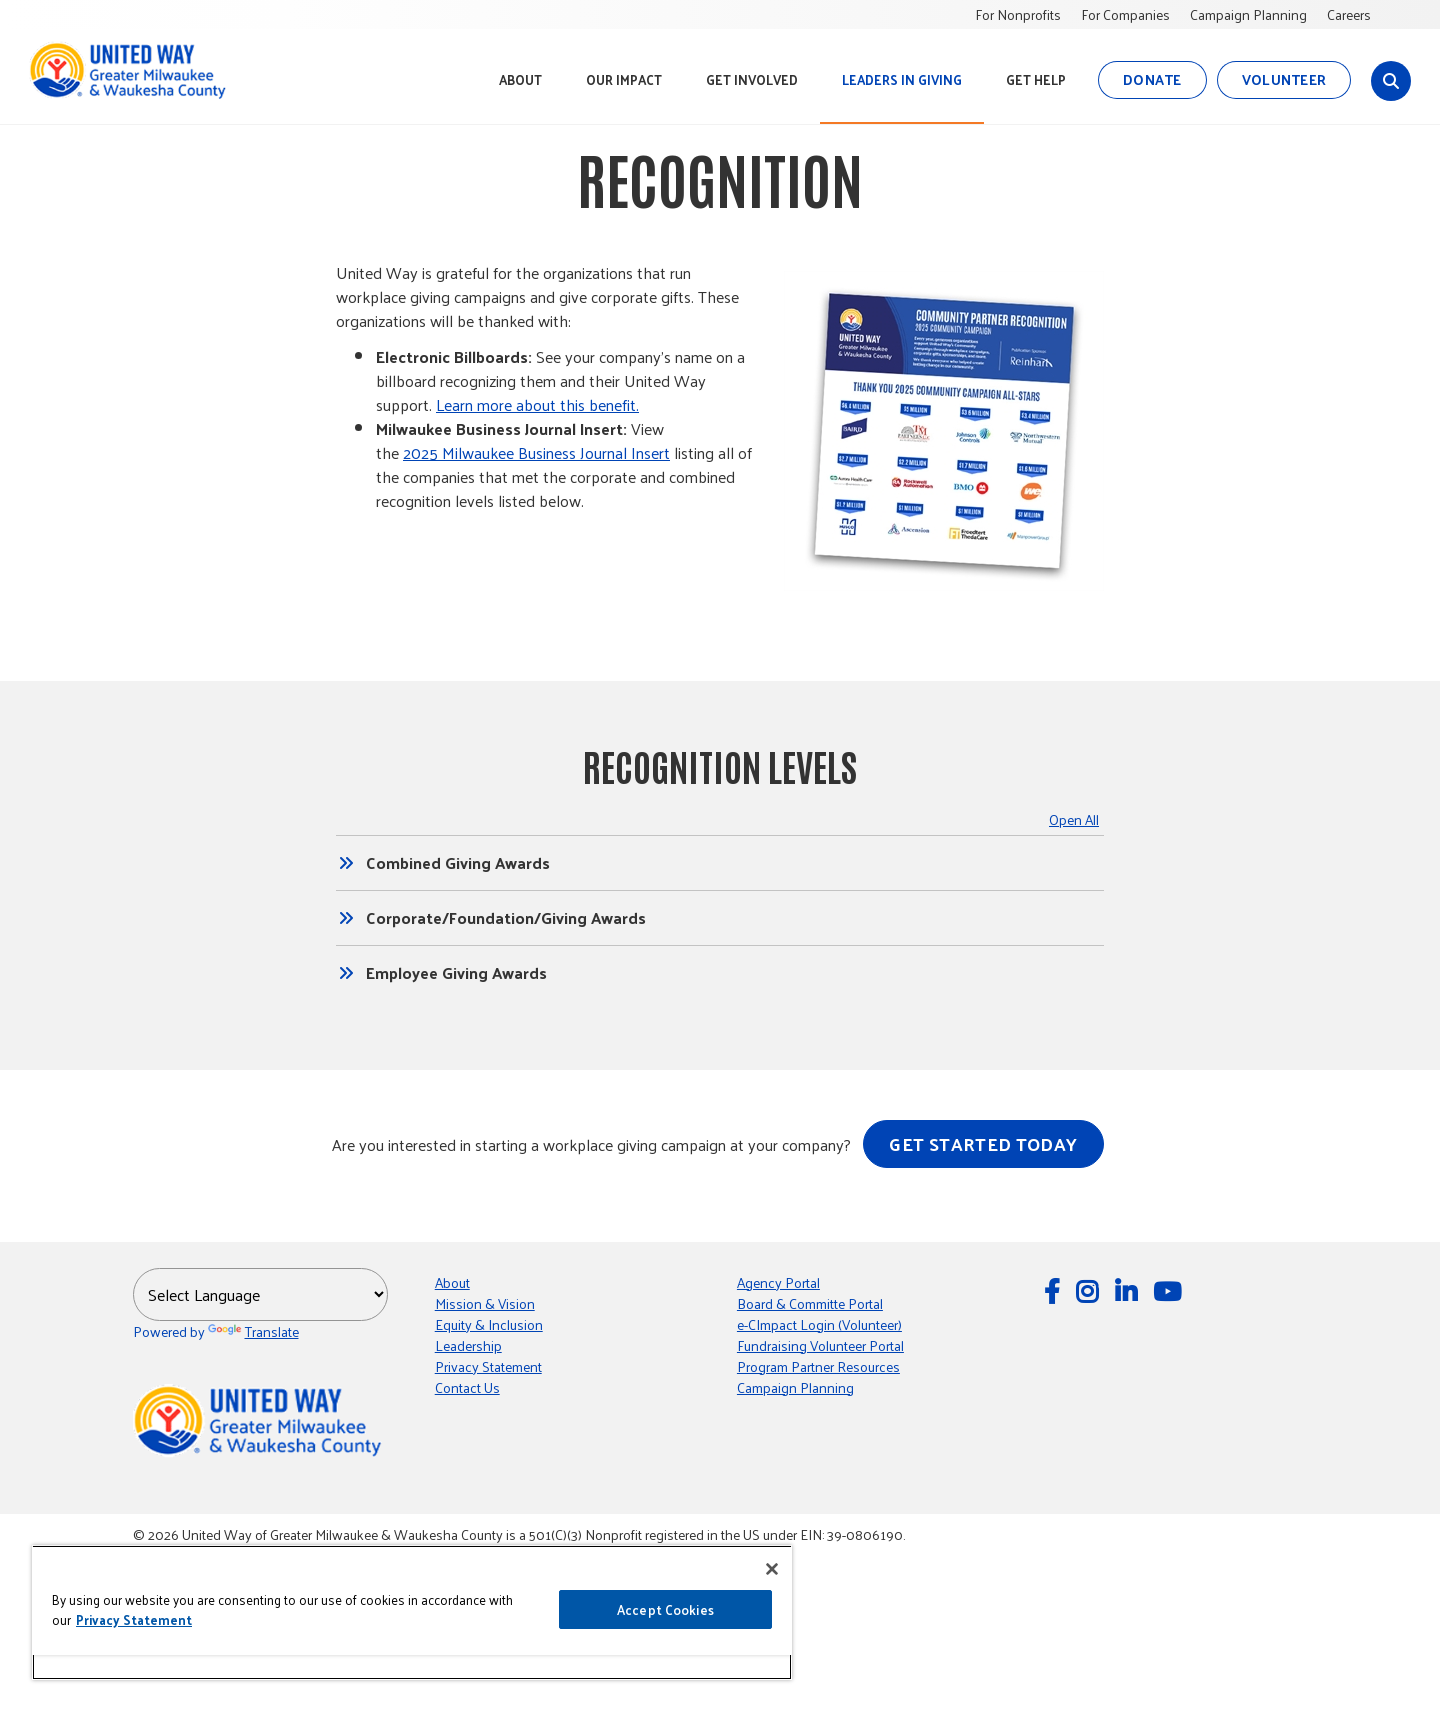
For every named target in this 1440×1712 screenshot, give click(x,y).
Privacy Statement (488, 1366)
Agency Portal (778, 1282)
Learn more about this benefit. (537, 404)
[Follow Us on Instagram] (1090, 1290)
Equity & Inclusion (489, 1324)
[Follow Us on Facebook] (1055, 1290)
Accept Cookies (665, 1609)
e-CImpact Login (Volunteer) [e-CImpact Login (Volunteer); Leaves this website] (819, 1324)
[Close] (772, 1569)
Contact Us (467, 1387)
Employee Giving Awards (456, 973)
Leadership (468, 1345)
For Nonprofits (1018, 14)
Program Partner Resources (818, 1366)
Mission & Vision (485, 1303)
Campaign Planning (1248, 14)
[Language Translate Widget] (260, 1294)
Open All (1074, 819)
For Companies (1125, 14)
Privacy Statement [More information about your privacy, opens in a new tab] (134, 1619)
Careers (1349, 14)
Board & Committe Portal (810, 1303)
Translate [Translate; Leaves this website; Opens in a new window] (253, 1331)
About (452, 1282)
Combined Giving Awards (458, 863)
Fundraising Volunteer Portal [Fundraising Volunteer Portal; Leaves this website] (820, 1345)
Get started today (983, 1143)
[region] (412, 1612)
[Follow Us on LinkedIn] (1129, 1290)
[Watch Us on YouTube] (1170, 1290)
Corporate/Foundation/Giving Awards (506, 918)
